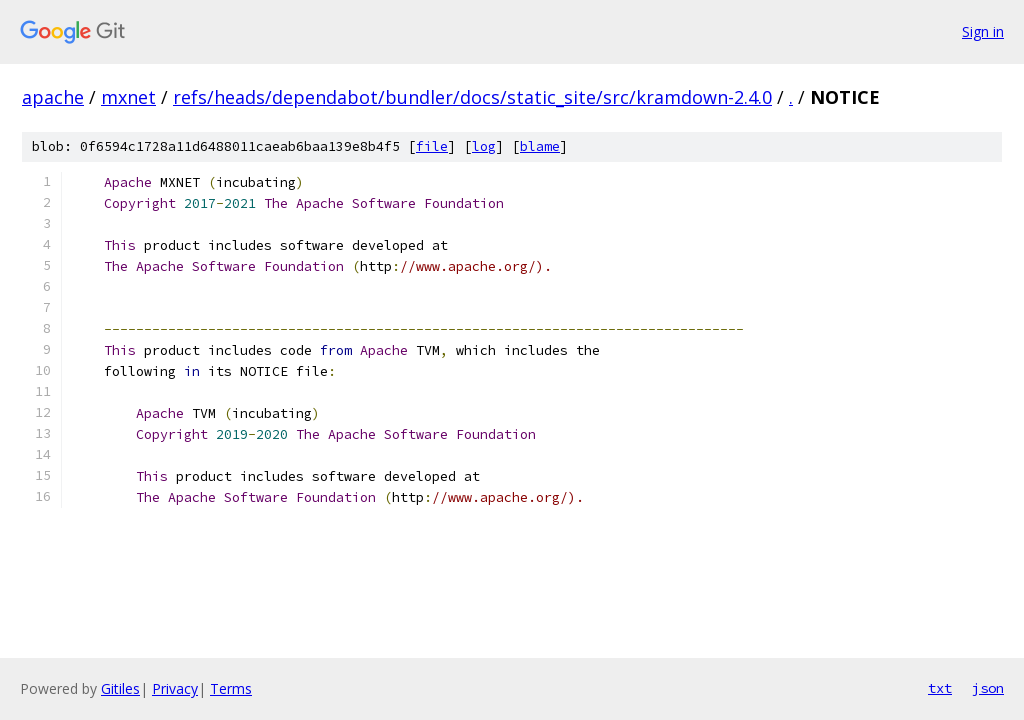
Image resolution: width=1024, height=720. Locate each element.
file (432, 146)
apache (53, 97)
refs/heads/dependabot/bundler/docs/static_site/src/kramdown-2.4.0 (472, 97)
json (988, 688)
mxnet (128, 97)
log (484, 146)
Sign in (983, 31)
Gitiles (120, 688)
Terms (231, 688)
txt (940, 688)
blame (540, 146)
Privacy (175, 688)
